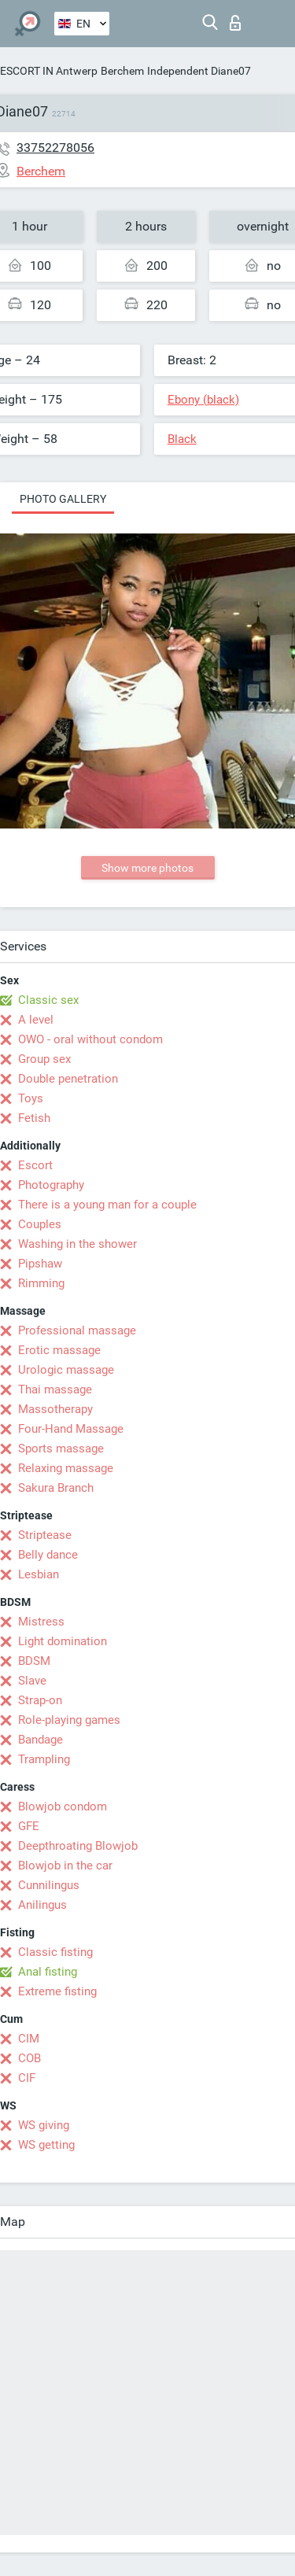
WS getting (46, 2145)
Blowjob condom (62, 1806)
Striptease (45, 1535)
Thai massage (55, 1389)
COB (29, 2058)
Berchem (122, 71)
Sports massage (61, 1448)
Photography (51, 1185)
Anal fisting (47, 1972)
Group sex (44, 1059)
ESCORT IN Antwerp (49, 71)
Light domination (62, 1641)
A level (35, 1020)
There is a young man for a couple (107, 1205)
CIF (26, 2078)
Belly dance (48, 1555)
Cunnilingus (48, 1885)
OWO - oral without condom (90, 1039)
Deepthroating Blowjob (78, 1846)
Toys (30, 1098)
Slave (32, 1681)
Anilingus (42, 1905)
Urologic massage (66, 1370)
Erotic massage (59, 1350)
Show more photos (147, 868)
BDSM (34, 1661)
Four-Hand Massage (71, 1429)
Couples (39, 1224)
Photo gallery (63, 499)
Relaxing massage (65, 1468)
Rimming (41, 1283)
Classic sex (48, 1000)
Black (182, 439)
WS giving (43, 2125)
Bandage (40, 1740)
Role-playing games (69, 1720)
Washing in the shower (77, 1244)
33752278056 (55, 147)
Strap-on (40, 1700)
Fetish (34, 1118)
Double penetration (68, 1079)
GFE (28, 1826)
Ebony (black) (203, 400)
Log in (235, 22)
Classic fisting (55, 1952)
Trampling (44, 1759)
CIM (28, 2039)
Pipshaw (40, 1264)
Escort (35, 1165)
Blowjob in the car (65, 1865)
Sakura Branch (56, 1488)
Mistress (41, 1622)
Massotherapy (55, 1409)
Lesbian (38, 1574)
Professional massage (77, 1330)
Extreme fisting (57, 1991)
